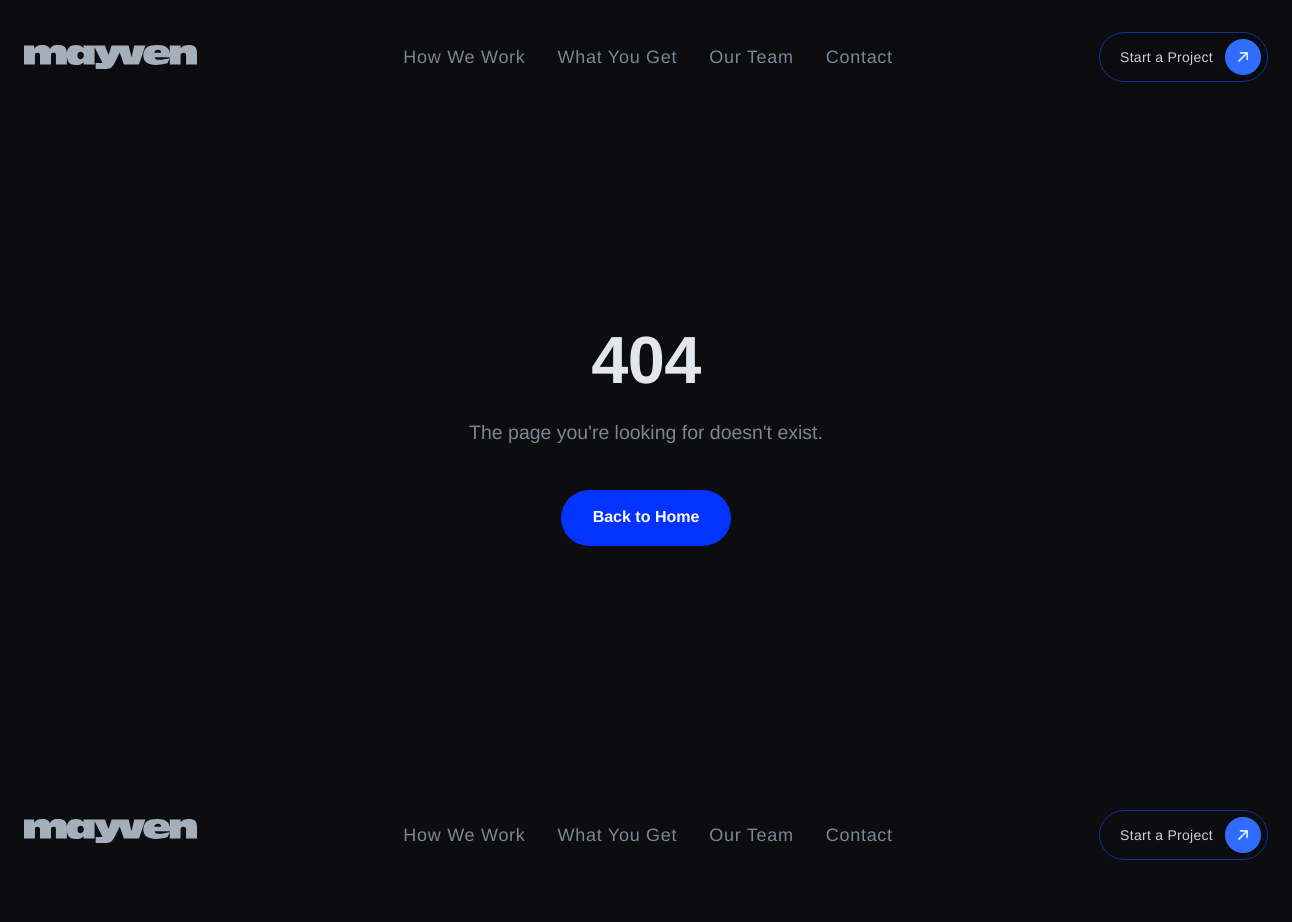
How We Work (464, 57)
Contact (859, 57)
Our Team (751, 57)
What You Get (618, 57)
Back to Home (646, 517)
